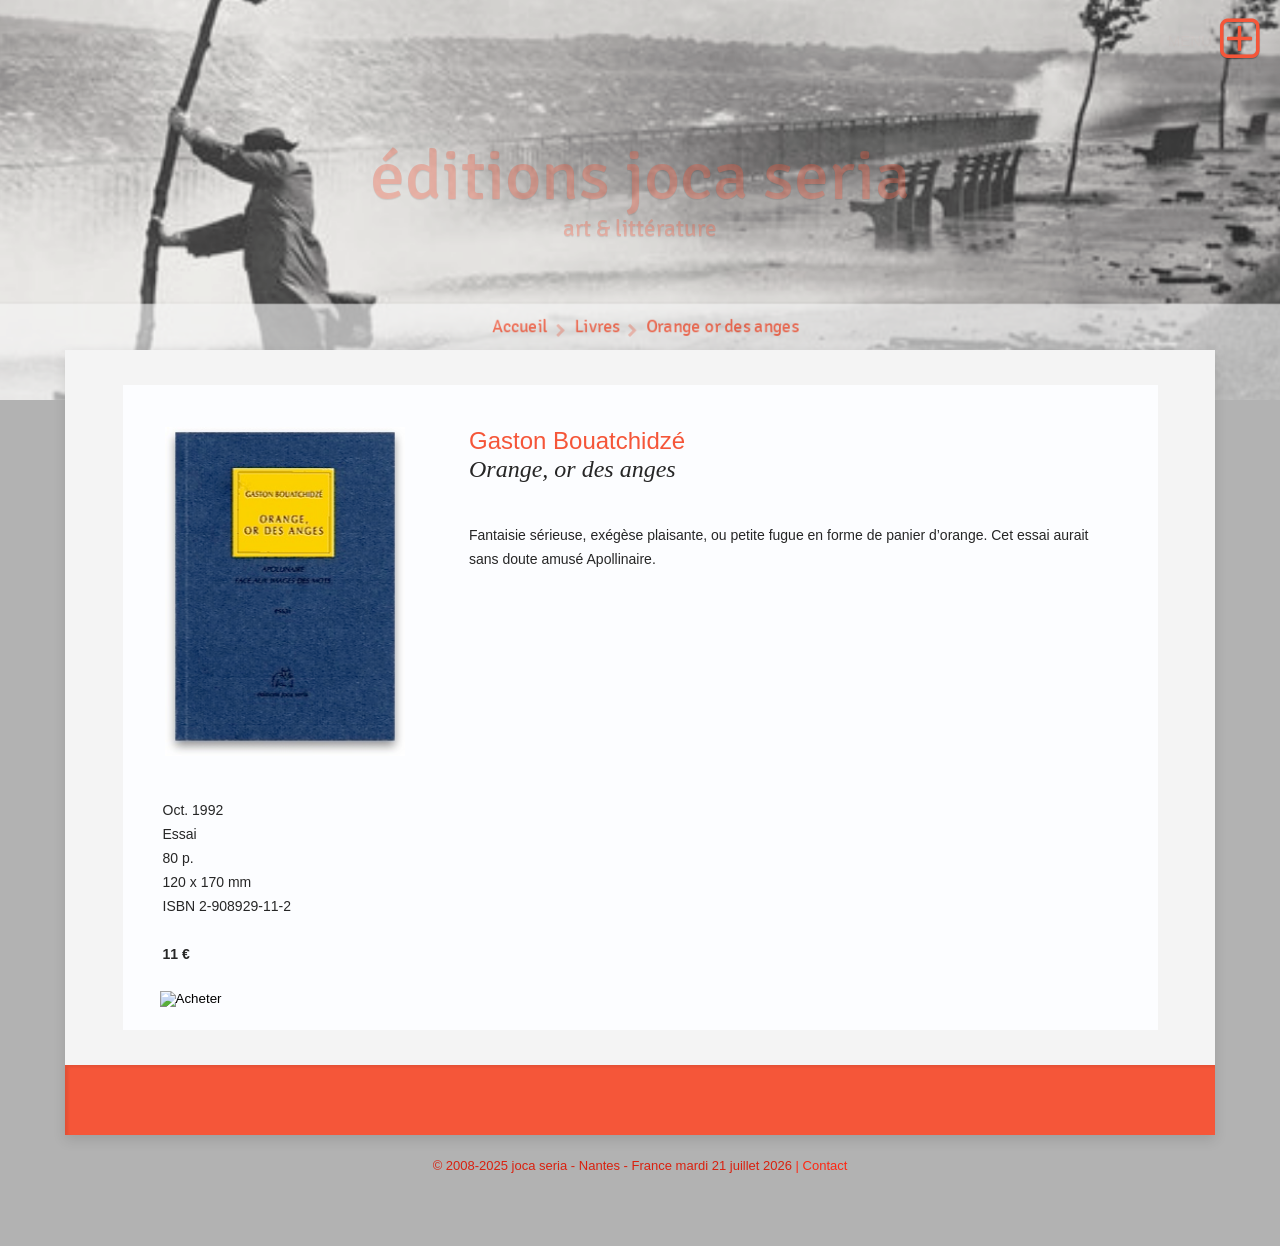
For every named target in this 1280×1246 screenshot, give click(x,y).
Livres (596, 330)
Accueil (517, 330)
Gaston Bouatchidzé (577, 440)
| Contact (822, 1165)
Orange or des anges (724, 330)
